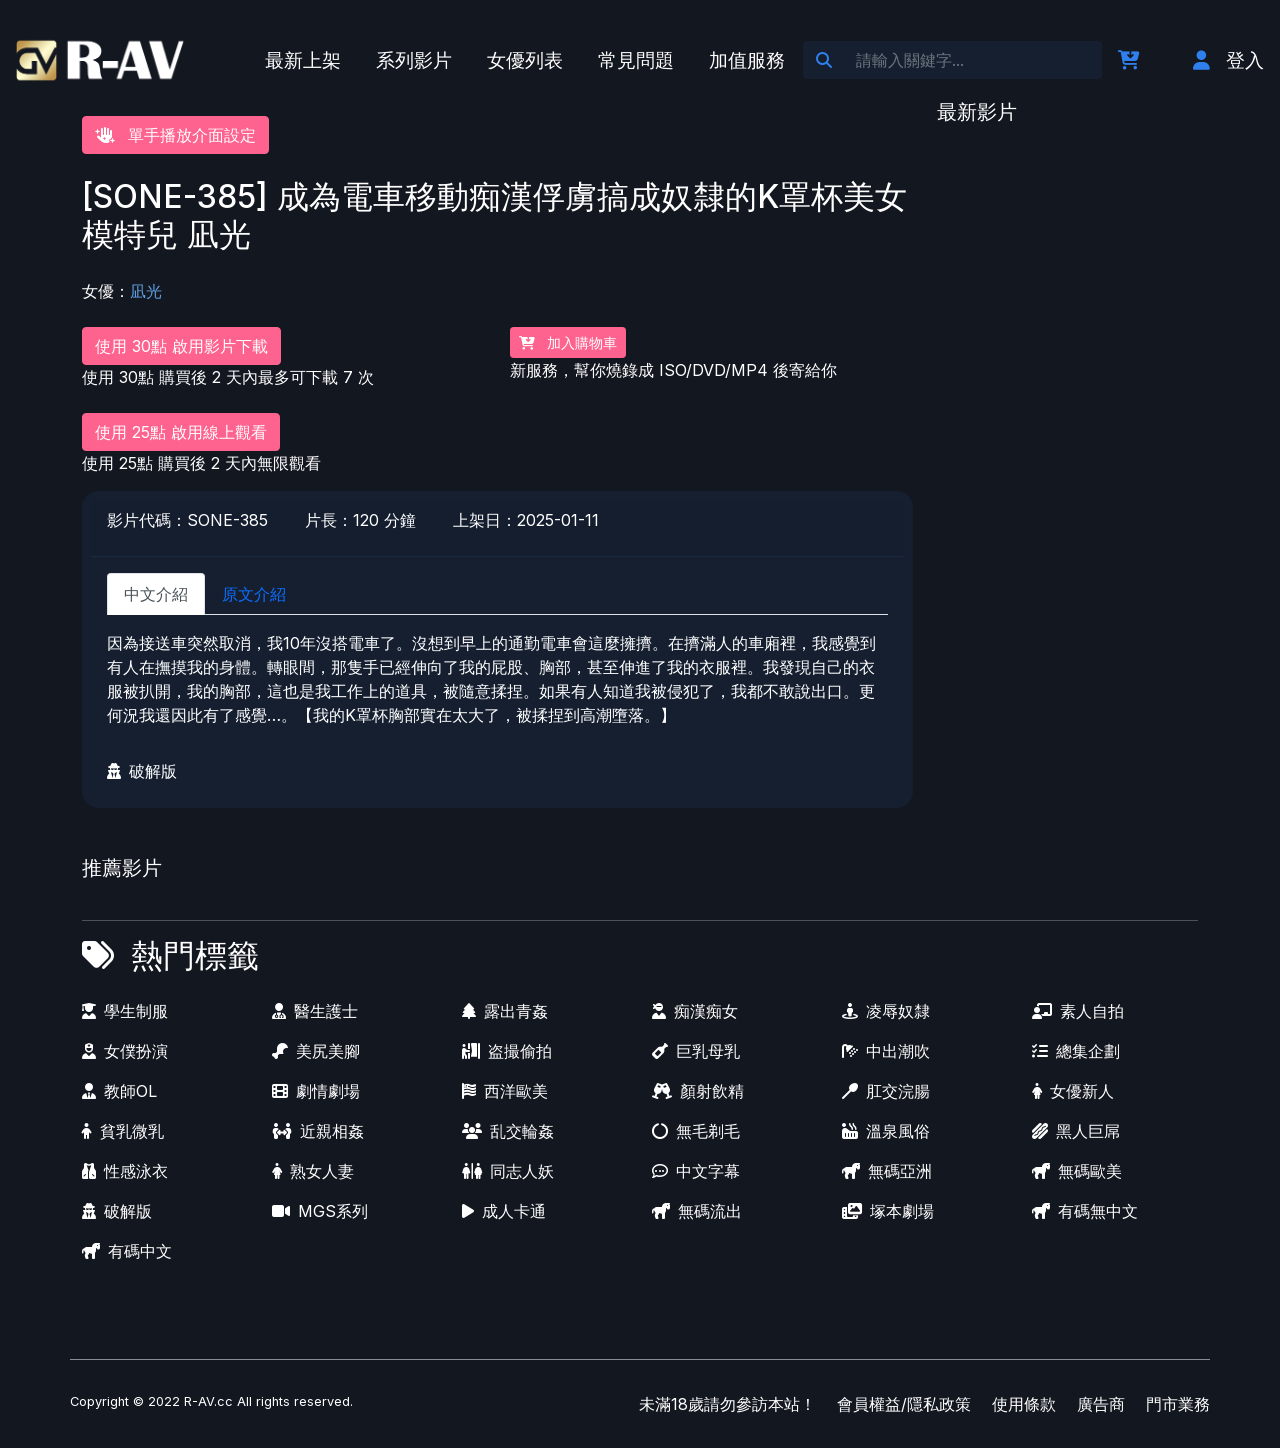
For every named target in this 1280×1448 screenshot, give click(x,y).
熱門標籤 (195, 955)
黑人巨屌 (1076, 1131)
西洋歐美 (505, 1091)
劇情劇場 (316, 1091)
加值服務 (747, 60)
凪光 (146, 291)
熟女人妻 (313, 1171)
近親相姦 (318, 1131)
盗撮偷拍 (507, 1051)
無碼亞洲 (887, 1171)
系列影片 (414, 60)
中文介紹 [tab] (156, 594)
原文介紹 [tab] (254, 594)
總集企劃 (1076, 1051)
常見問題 (636, 60)
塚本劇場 (888, 1211)
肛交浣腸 (886, 1091)
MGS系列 (320, 1211)
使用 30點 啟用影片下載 (181, 346)
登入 (1228, 60)
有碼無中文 (1085, 1211)
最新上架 (303, 60)
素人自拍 (1078, 1011)
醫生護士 (315, 1011)
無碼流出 (697, 1211)
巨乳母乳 (696, 1051)
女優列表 (525, 60)
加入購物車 (568, 342)
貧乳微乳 (123, 1131)
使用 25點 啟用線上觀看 (181, 432)
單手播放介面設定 (175, 135)
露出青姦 (505, 1011)
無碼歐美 (1077, 1171)
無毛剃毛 (696, 1131)
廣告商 (1101, 1404)
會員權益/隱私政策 (904, 1404)
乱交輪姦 (508, 1131)
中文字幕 (696, 1171)
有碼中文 (127, 1251)
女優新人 (1073, 1091)
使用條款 (1024, 1404)
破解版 (142, 771)
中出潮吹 (886, 1051)
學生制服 (125, 1011)
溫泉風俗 (886, 1131)
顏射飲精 (698, 1091)
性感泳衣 (125, 1171)
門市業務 (1178, 1404)
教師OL (119, 1091)
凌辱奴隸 (886, 1011)
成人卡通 (504, 1211)
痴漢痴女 (695, 1011)
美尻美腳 (316, 1051)
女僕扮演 (125, 1051)
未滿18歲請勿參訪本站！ (727, 1404)
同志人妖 (508, 1171)
